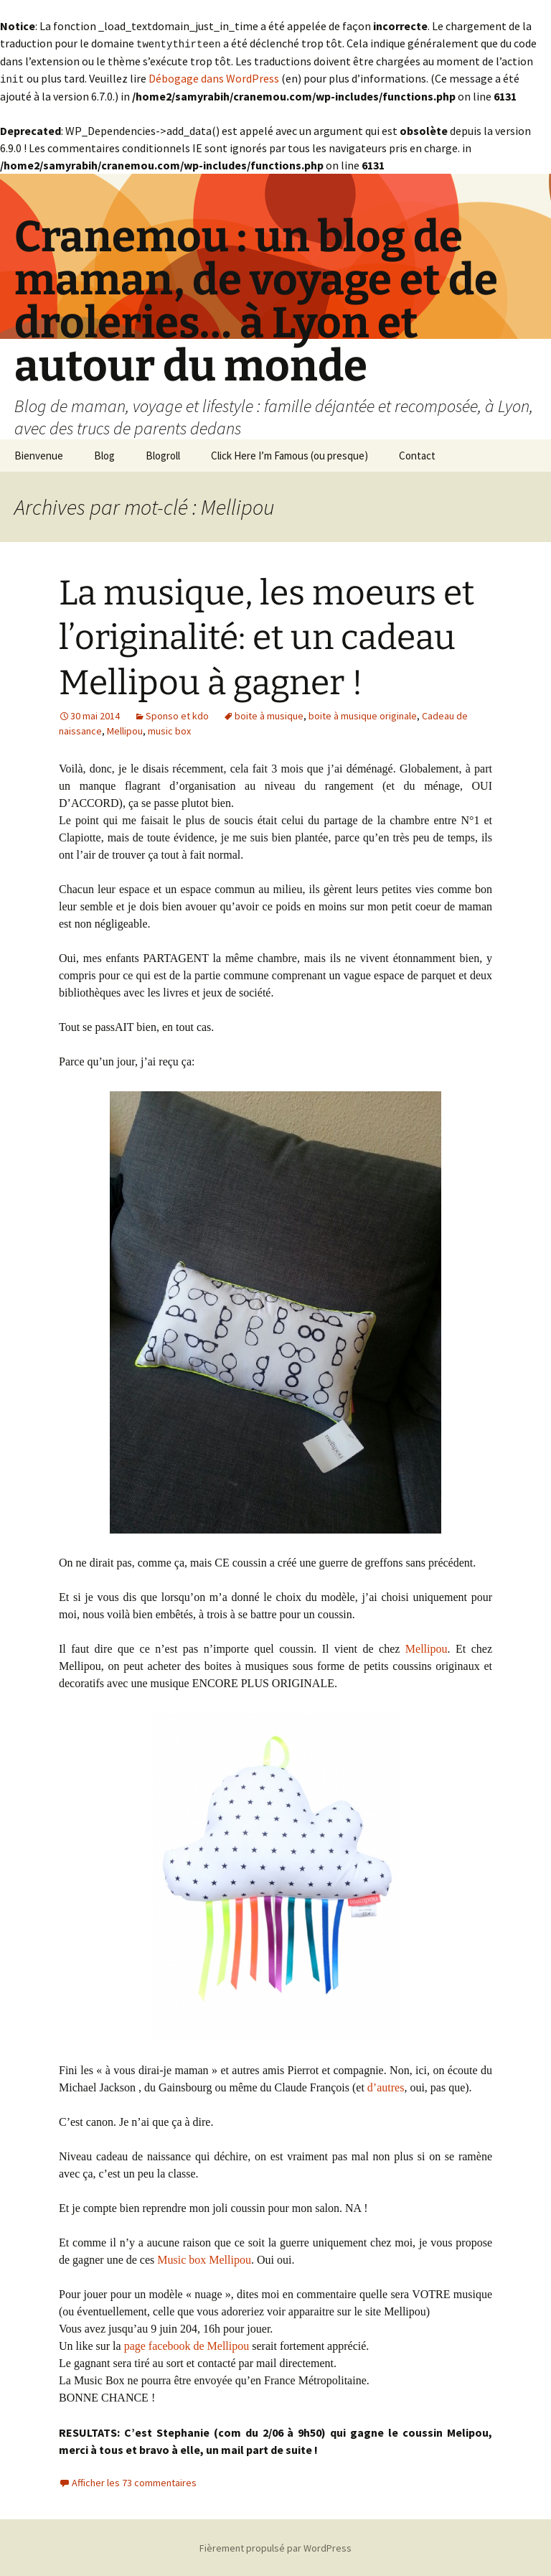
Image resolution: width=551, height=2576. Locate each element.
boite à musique (269, 714)
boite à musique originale (363, 714)
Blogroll (163, 454)
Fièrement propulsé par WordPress (275, 2546)
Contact (417, 454)
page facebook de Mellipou (187, 2344)
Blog (104, 454)
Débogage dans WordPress (214, 77)
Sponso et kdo (177, 714)
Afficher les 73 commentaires (134, 2481)
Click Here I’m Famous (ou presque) (289, 454)
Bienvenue (38, 454)
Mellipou (125, 729)
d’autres (386, 2086)
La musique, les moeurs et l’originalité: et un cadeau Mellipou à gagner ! (266, 636)
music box (169, 729)
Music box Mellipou (204, 2258)
